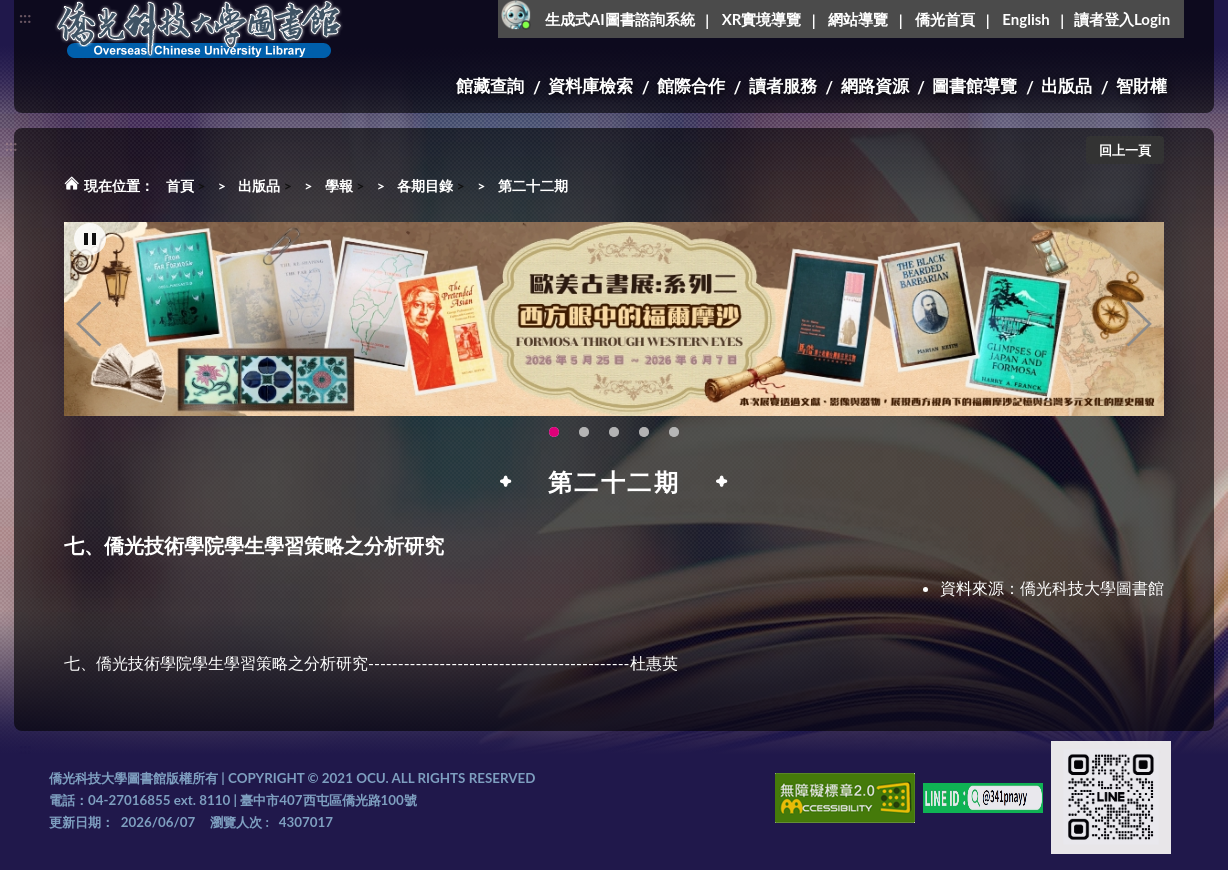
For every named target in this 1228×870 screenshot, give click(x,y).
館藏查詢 (490, 85)
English (1025, 19)
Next (1139, 324)
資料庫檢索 (590, 85)
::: (25, 16)
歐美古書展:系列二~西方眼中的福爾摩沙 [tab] (554, 432)
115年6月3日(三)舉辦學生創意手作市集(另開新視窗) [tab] (584, 432)
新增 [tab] (674, 432)
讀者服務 (783, 85)
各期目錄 (425, 185)
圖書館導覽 (974, 85)
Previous (89, 324)
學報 (339, 185)
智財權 (1141, 85)
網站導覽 (858, 19)
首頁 (180, 185)
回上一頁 (1125, 150)
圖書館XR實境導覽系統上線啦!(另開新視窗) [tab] (644, 432)
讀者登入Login (1122, 19)
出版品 (1066, 85)
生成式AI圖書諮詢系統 (620, 19)
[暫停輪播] (90, 239)
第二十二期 (533, 185)
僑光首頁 (945, 19)
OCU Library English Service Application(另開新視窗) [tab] (614, 432)
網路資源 (875, 85)
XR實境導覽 (762, 19)
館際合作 (691, 85)
